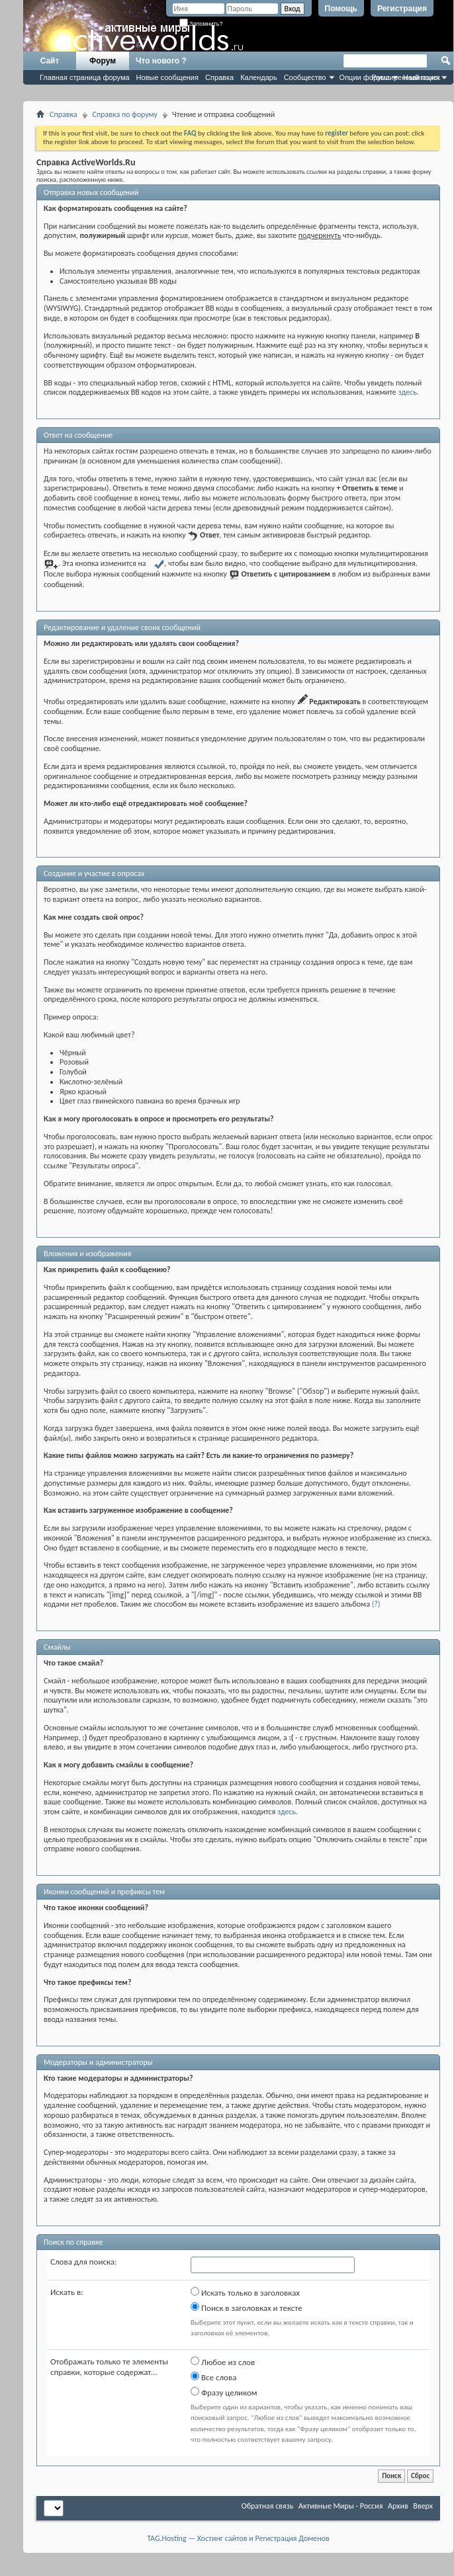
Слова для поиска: (83, 2262)
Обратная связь (268, 2506)
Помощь (341, 8)
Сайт (50, 60)
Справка (219, 77)
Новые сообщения (167, 77)
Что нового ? (161, 60)
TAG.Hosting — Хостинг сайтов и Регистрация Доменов (238, 2538)
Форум (102, 60)
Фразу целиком (224, 2392)
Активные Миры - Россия (340, 2506)
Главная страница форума (85, 77)
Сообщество (305, 77)
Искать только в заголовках (245, 2292)
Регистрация (402, 8)
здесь (407, 392)
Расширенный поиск (405, 77)
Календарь (258, 77)
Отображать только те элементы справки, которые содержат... (109, 2366)
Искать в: (66, 2292)
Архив (398, 2506)
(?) (376, 1604)
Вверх (423, 2506)
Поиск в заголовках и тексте (246, 2307)
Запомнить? (201, 23)
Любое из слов (223, 2361)
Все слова (213, 2377)
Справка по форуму (125, 114)
